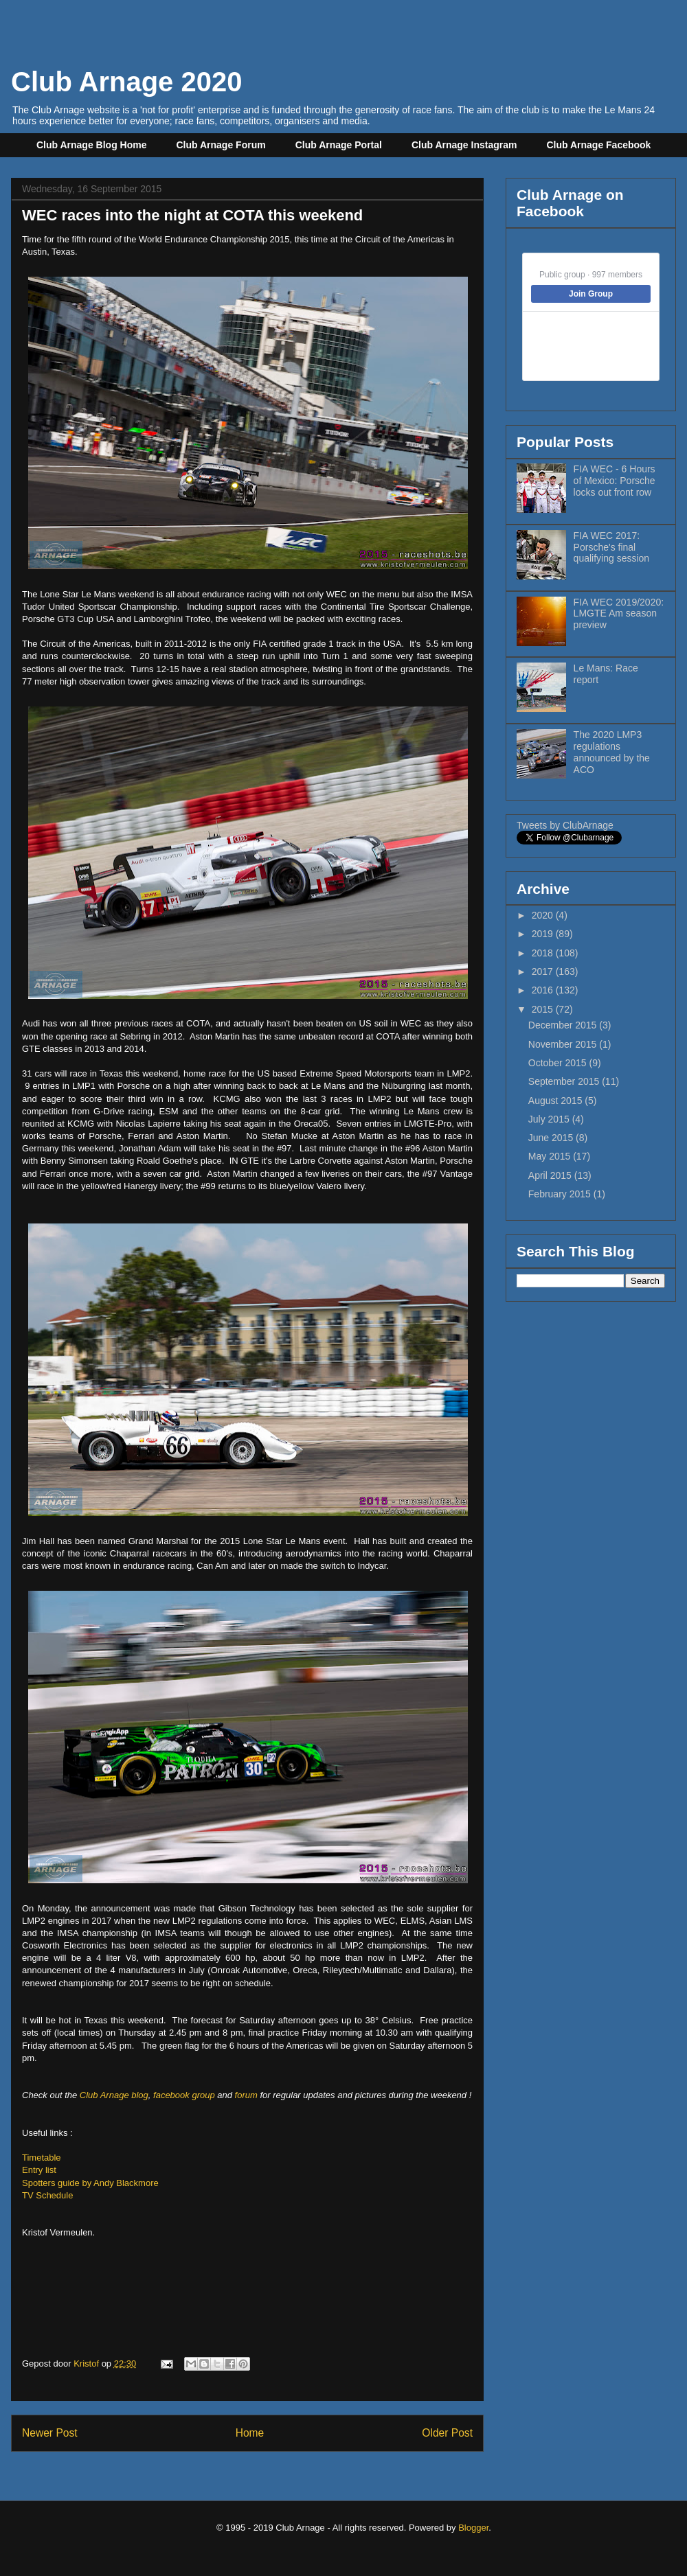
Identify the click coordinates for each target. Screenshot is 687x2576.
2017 (544, 971)
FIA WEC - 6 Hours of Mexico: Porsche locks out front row (614, 480)
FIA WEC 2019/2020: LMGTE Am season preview (619, 614)
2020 (544, 915)
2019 (544, 933)
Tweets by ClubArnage (565, 825)
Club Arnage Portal (338, 144)
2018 (544, 952)
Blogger (473, 2527)
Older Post (447, 2433)
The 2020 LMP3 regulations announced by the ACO (612, 751)
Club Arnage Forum (221, 144)
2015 (544, 1009)
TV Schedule (47, 2195)
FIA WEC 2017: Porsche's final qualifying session (612, 547)
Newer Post (50, 2433)
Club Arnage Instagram (464, 144)
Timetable (41, 2157)
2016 (544, 990)
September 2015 (565, 1081)
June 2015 (552, 1137)
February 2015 (561, 1193)
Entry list (39, 2170)
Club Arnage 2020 (126, 82)
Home (250, 2433)
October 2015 (558, 1062)
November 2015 (564, 1044)
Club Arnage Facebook (598, 144)
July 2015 (550, 1119)
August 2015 (556, 1100)
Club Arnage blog (114, 2095)
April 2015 (551, 1175)
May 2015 (550, 1156)
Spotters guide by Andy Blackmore (90, 2183)
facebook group (184, 2095)
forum (246, 2095)
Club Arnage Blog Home (91, 144)
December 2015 (564, 1025)
